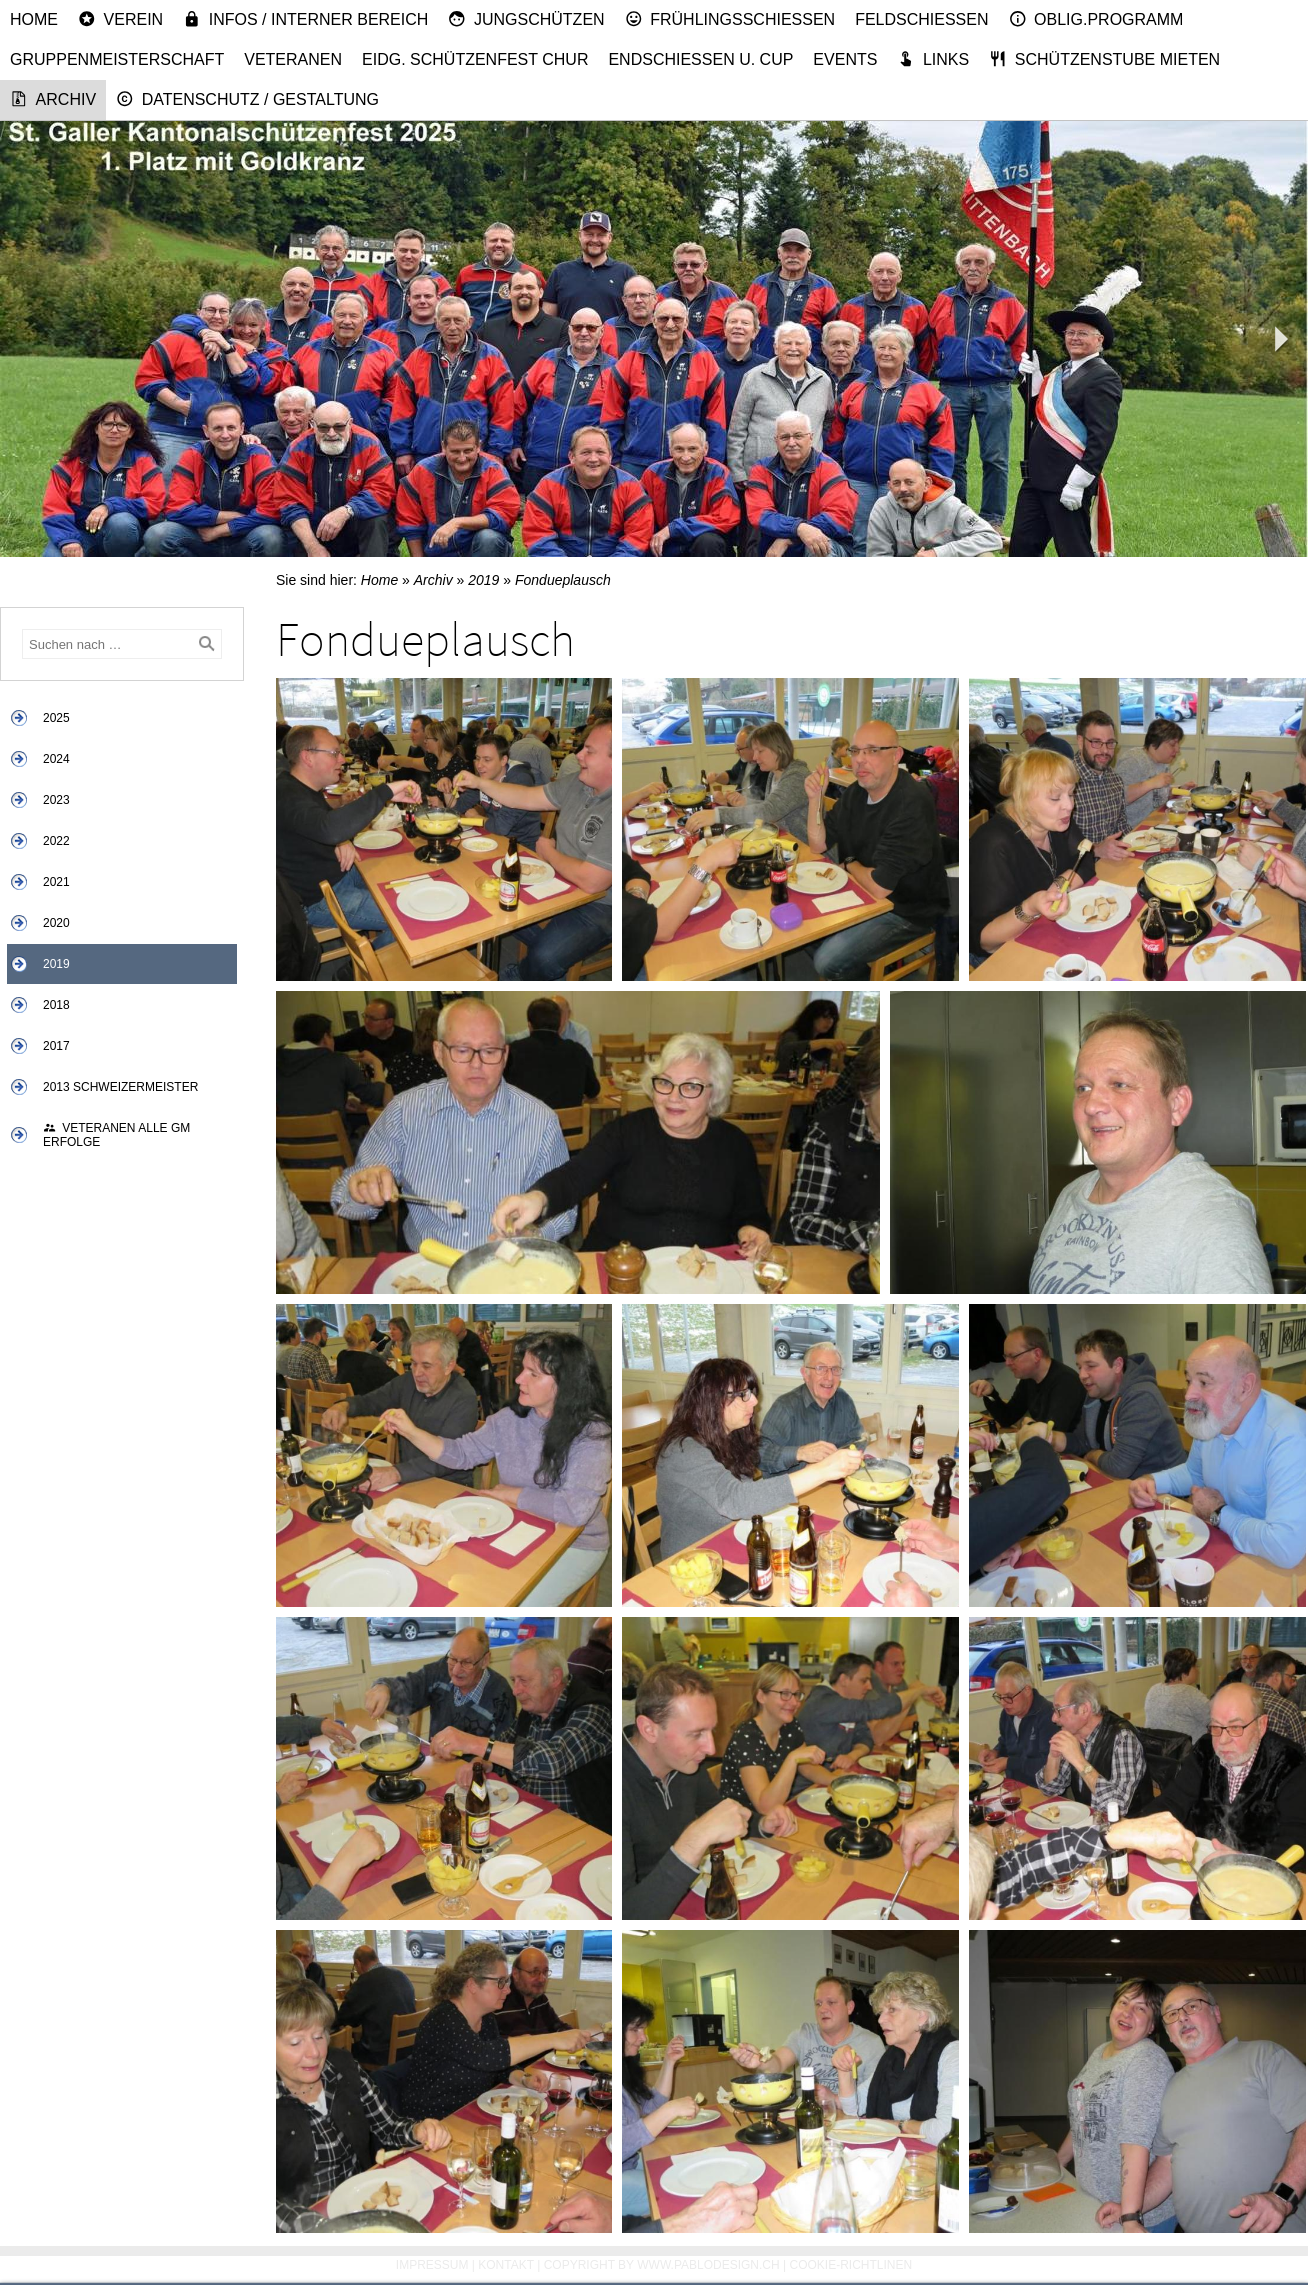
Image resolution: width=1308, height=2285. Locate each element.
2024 (56, 759)
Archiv (53, 99)
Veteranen (293, 59)
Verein (120, 19)
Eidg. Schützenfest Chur (475, 59)
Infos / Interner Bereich (305, 19)
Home (34, 19)
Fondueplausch (563, 580)
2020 (56, 923)
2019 (56, 964)
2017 (56, 1046)
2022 (56, 841)
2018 (56, 1005)
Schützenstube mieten (1104, 59)
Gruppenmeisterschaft (117, 59)
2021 (56, 882)
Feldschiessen (921, 19)
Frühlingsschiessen (730, 19)
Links (933, 59)
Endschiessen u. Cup (700, 59)
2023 (56, 800)
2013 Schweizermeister (120, 1087)
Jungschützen (526, 19)
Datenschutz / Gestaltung (247, 99)
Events (845, 59)
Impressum (432, 2265)
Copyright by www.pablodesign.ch (662, 2265)
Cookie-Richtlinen (851, 2265)
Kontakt (506, 2265)
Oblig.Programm (1096, 19)
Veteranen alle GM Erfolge (116, 1135)
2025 (56, 718)
